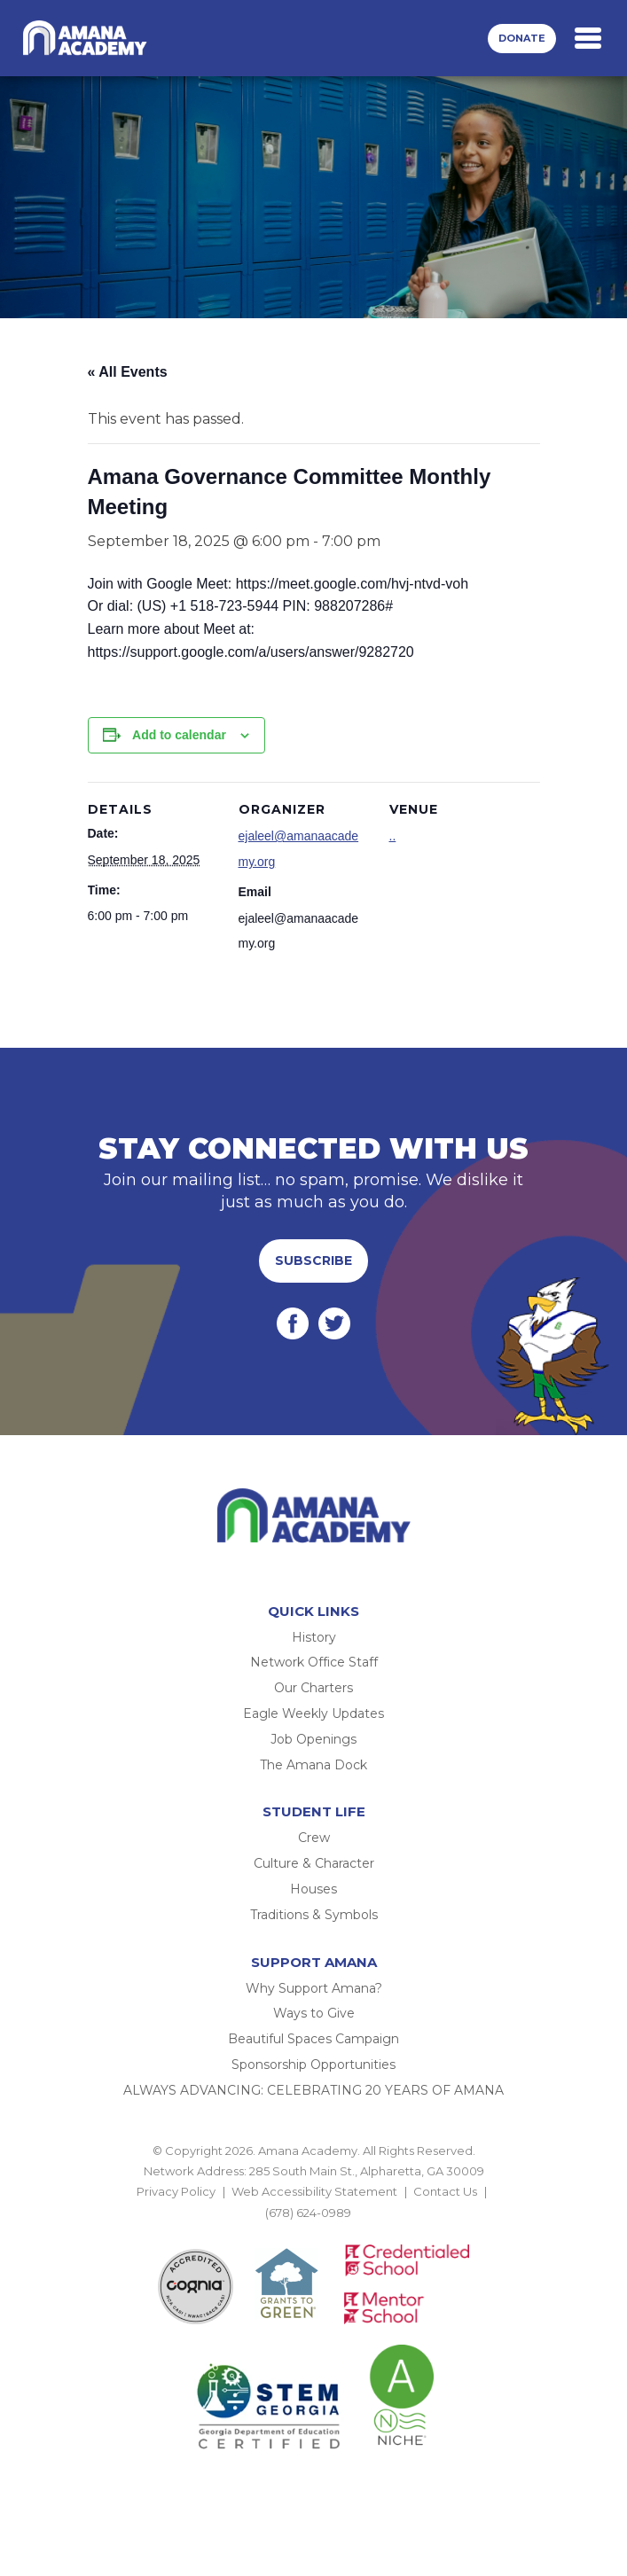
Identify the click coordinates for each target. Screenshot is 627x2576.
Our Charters (313, 1688)
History (314, 1637)
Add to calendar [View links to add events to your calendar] (179, 735)
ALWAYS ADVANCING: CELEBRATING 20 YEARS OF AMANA (313, 2090)
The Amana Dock (313, 1765)
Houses (313, 1889)
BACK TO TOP (314, 2233)
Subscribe (313, 1260)
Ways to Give (314, 2013)
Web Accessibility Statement (314, 2191)
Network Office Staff (314, 1662)
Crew (314, 1838)
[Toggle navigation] (588, 38)
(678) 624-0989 (308, 2212)
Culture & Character (314, 1863)
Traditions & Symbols (314, 1915)
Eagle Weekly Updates (313, 1713)
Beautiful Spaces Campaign (313, 2039)
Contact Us (445, 2191)
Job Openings (313, 1739)
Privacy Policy (176, 2191)
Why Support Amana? (314, 1988)
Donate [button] (521, 38)
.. (392, 836)
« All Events (128, 371)
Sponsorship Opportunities (313, 2065)
